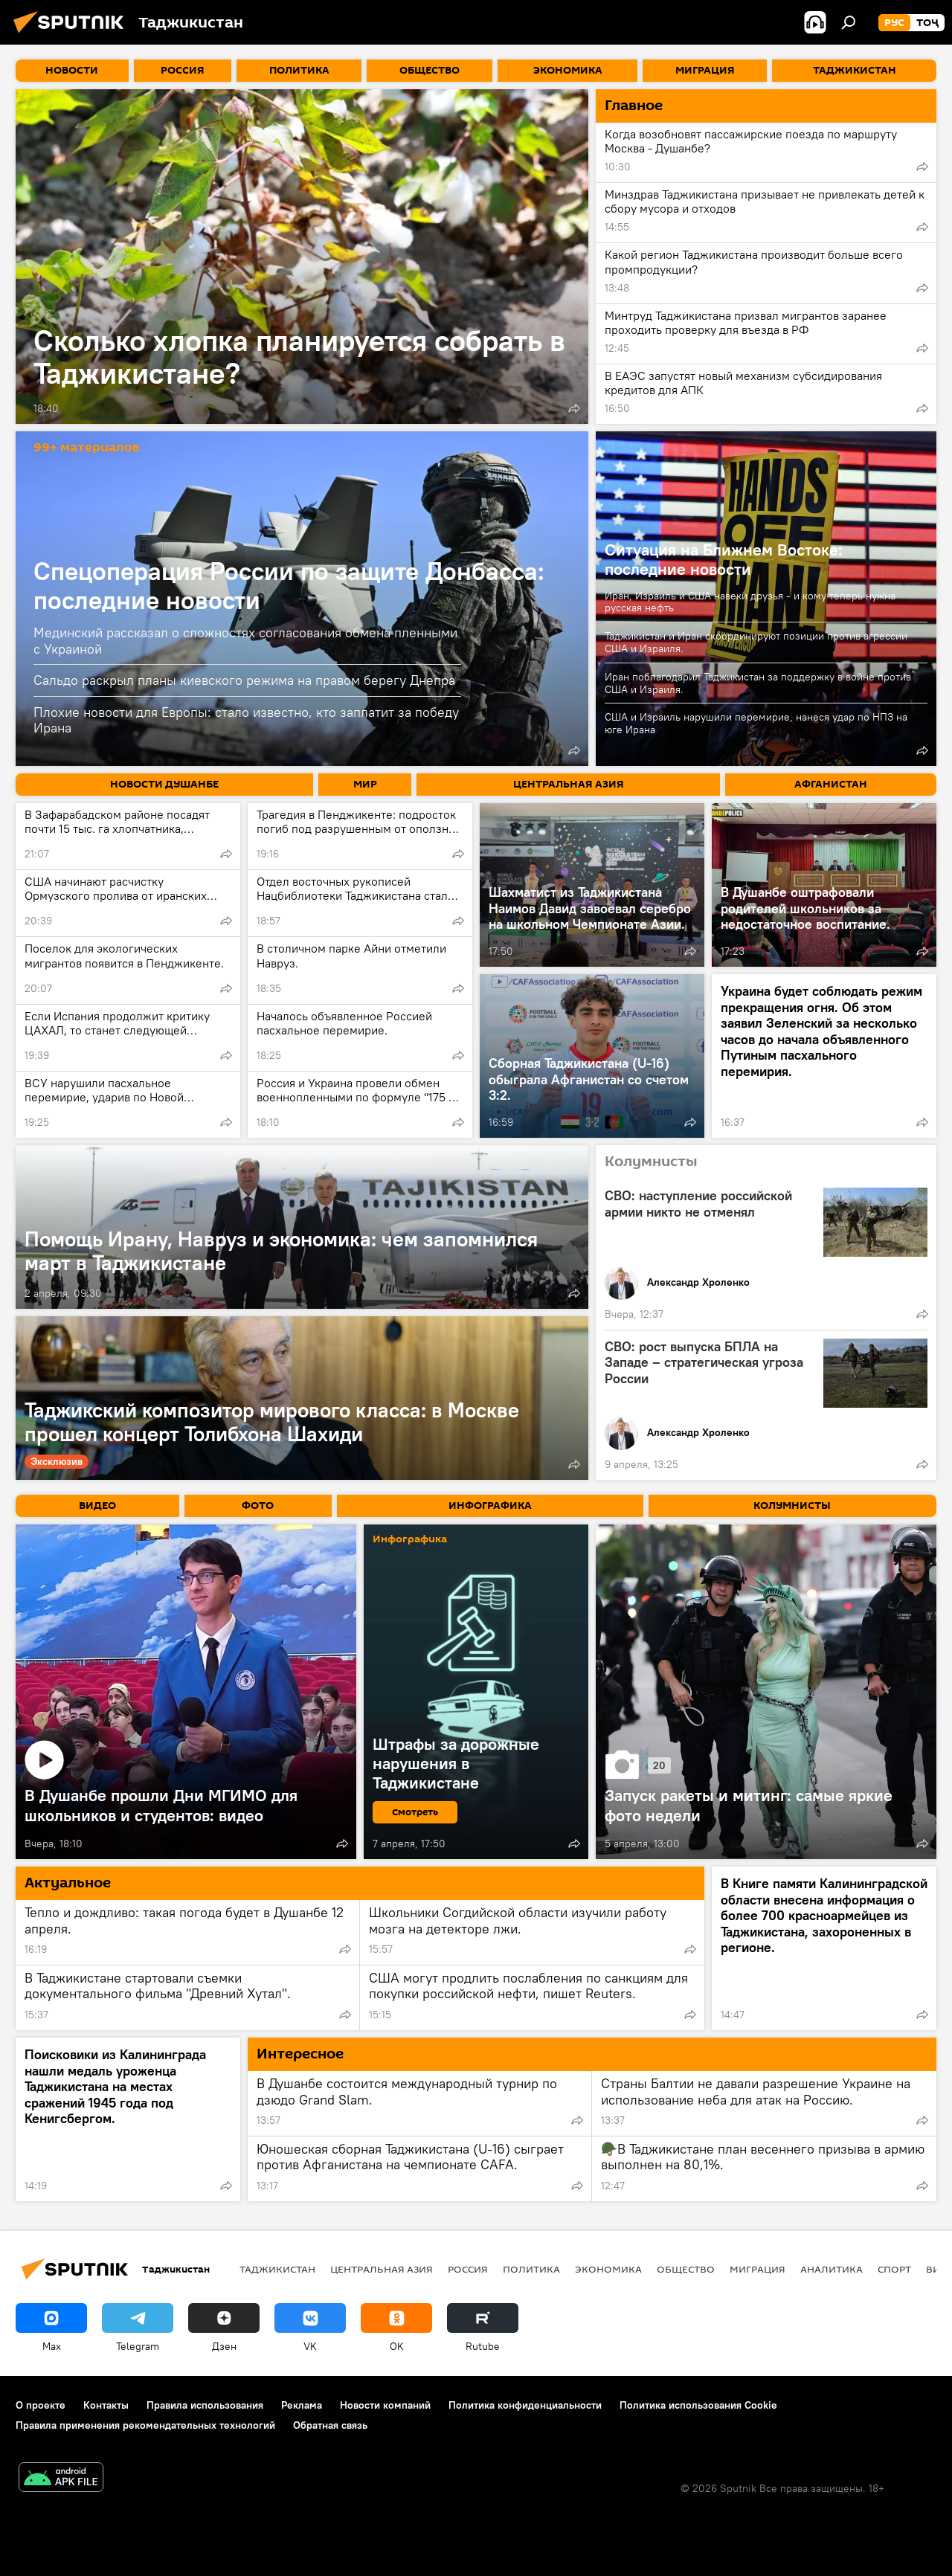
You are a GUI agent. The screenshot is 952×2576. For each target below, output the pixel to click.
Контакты (106, 2405)
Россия (468, 2269)
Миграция (757, 2269)
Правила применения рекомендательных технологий (145, 2425)
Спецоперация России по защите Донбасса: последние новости (288, 585)
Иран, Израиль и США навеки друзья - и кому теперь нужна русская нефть (750, 602)
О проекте (40, 2405)
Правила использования (205, 2405)
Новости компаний (385, 2405)
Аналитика (831, 2269)
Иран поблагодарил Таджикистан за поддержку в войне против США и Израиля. (758, 683)
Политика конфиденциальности (525, 2405)
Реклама (301, 2405)
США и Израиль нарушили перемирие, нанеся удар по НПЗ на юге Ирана (756, 723)
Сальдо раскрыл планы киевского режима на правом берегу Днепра (244, 680)
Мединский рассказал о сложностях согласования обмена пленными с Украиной (245, 640)
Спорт (894, 2269)
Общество (686, 2269)
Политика (531, 2269)
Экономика (608, 2269)
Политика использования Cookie (698, 2405)
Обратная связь (330, 2425)
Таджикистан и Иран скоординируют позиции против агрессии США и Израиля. (756, 642)
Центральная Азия (381, 2269)
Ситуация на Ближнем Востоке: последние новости (724, 559)
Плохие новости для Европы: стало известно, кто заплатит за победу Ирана (246, 719)
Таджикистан (277, 2269)
